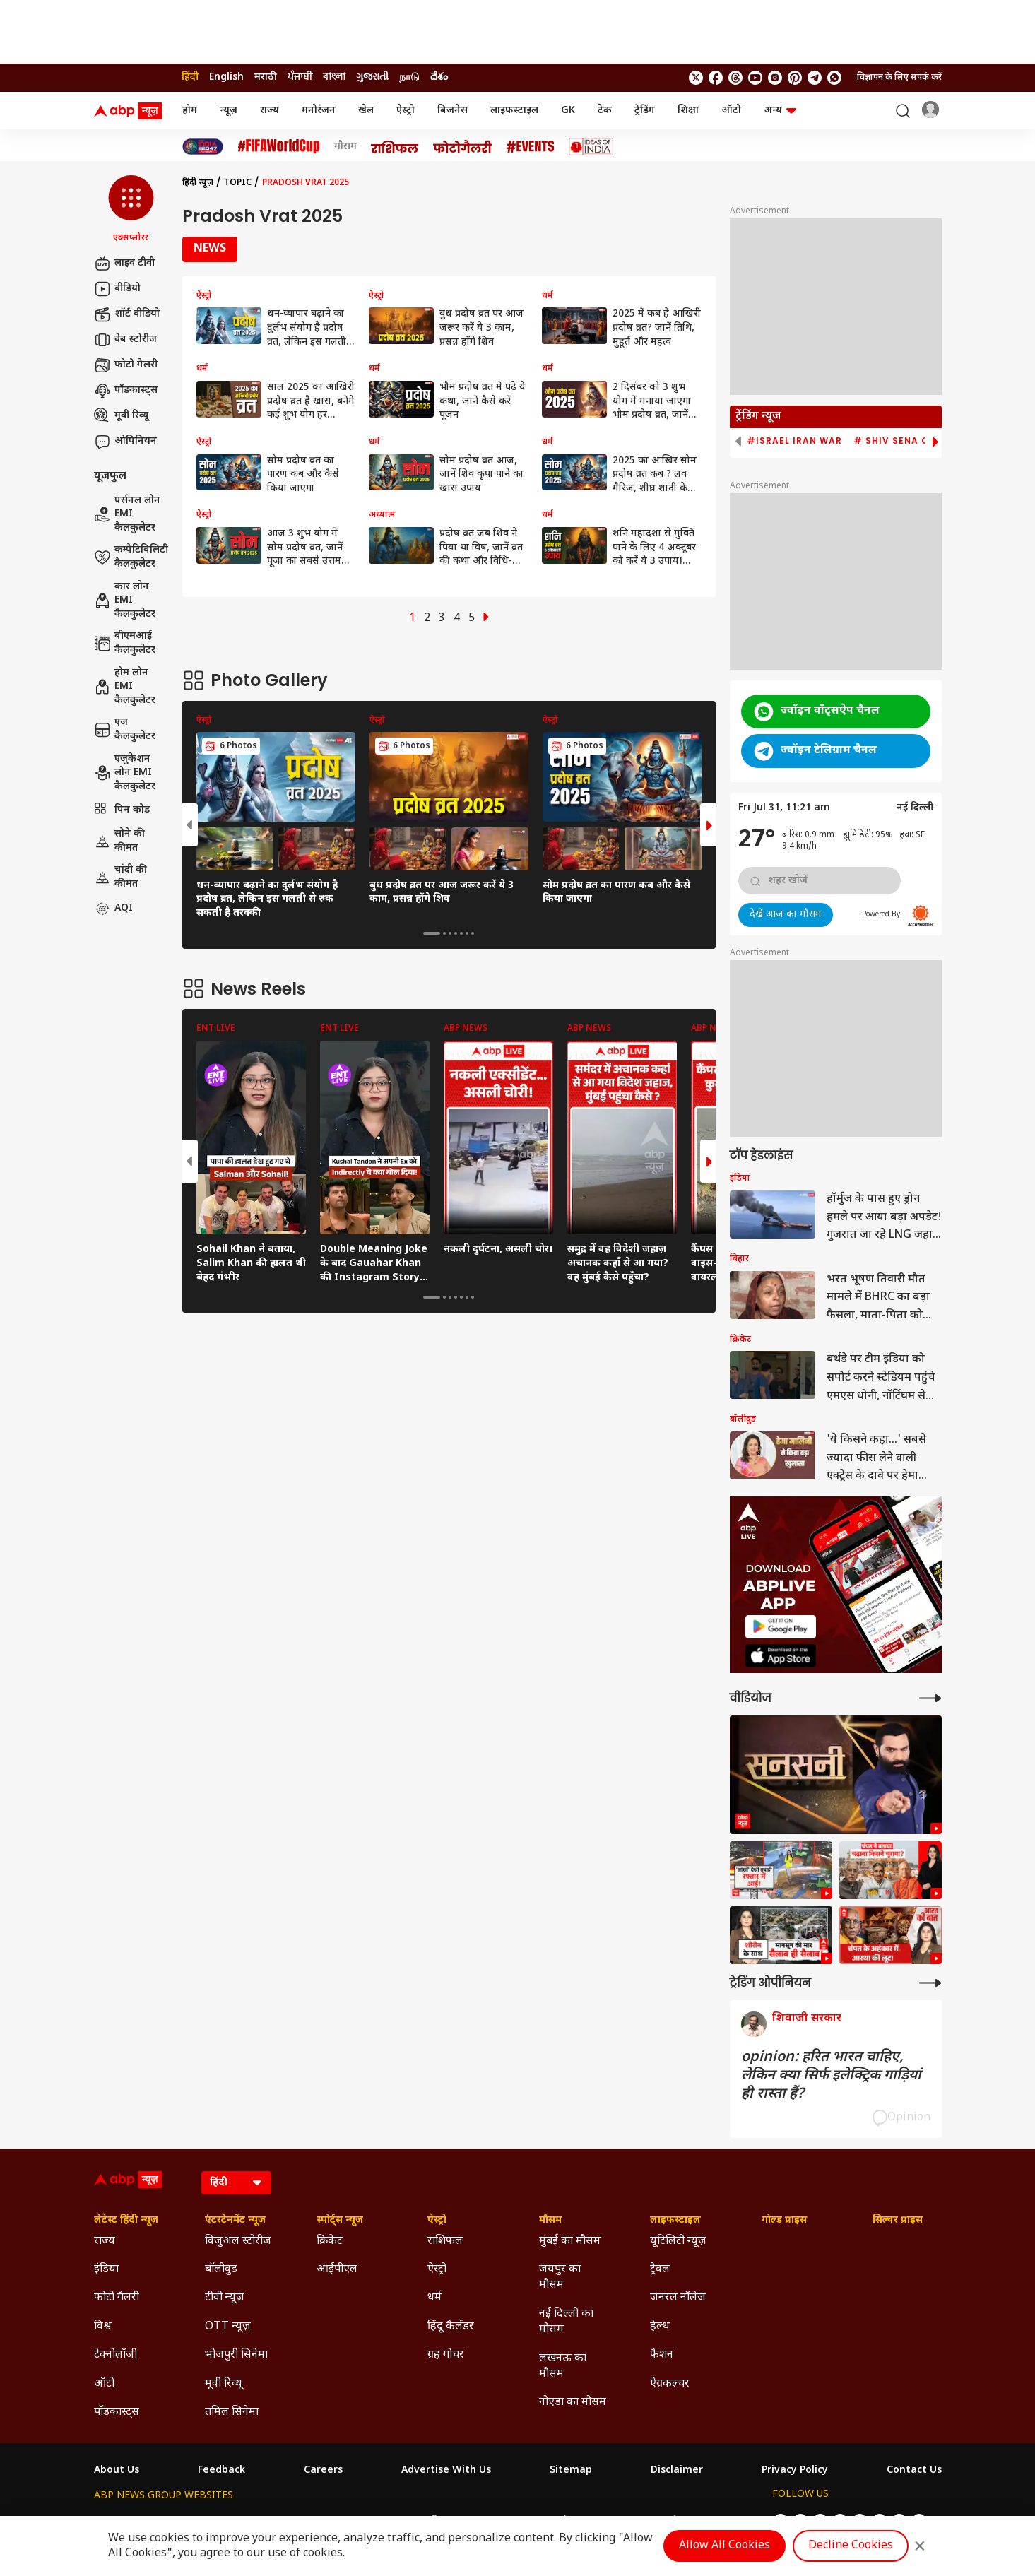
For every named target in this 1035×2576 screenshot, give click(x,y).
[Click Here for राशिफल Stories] (395, 147)
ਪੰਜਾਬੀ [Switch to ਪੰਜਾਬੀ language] (300, 77)
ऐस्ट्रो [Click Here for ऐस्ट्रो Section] (436, 2221)
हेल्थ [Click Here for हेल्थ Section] (660, 2327)
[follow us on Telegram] (814, 77)
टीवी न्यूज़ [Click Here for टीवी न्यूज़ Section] (224, 2298)
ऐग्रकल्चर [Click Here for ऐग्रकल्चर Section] (670, 2384)
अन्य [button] (780, 110)
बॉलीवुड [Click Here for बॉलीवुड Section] (221, 2269)
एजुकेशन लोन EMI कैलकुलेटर (124, 772)
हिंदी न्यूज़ (197, 183)
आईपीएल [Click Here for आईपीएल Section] (337, 2269)
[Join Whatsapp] (834, 77)
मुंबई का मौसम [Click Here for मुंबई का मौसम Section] (570, 2241)
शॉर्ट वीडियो (127, 314)
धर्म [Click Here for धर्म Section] (434, 2298)
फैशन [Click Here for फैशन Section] (661, 2355)
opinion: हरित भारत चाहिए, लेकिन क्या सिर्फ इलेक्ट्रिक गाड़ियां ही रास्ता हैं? (831, 2075)
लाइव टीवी (124, 263)
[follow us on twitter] (695, 77)
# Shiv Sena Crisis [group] (904, 441)
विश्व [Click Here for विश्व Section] (103, 2327)
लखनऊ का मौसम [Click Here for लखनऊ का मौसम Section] (562, 2366)
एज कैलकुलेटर (124, 729)
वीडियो (117, 288)
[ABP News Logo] (130, 110)
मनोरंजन (319, 110)
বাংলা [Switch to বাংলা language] (334, 77)
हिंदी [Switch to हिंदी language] (190, 77)
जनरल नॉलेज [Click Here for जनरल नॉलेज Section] (678, 2298)
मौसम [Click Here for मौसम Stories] (345, 147)
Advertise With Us (446, 2471)
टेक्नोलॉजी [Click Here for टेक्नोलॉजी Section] (115, 2355)
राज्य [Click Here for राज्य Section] (104, 2241)
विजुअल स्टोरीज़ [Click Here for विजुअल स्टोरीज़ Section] (238, 2241)
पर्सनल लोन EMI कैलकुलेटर (127, 514)
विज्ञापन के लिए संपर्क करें (899, 77)
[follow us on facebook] (715, 77)
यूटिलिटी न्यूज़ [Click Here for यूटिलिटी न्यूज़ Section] (678, 2241)
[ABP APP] (780, 1626)
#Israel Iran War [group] (794, 441)
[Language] (236, 2182)
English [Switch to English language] (226, 77)
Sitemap (571, 2471)
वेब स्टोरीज (125, 339)
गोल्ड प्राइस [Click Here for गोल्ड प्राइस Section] (784, 2221)
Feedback (221, 2471)
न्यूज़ (228, 110)
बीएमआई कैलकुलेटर (124, 643)
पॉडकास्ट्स (126, 390)
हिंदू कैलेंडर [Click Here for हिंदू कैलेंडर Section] (450, 2327)
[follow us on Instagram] (775, 77)
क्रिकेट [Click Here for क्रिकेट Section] (330, 2241)
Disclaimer (677, 2471)
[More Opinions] (930, 1983)
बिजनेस (452, 110)
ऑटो (731, 110)
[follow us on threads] (735, 77)
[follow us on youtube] (755, 77)
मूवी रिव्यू (121, 416)
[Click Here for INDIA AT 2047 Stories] (203, 146)
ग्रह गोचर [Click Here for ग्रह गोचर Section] (445, 2355)
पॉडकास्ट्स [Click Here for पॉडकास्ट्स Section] (116, 2412)
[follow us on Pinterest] (794, 77)
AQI (113, 908)
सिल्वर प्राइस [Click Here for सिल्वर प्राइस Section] (898, 2221)
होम (189, 110)
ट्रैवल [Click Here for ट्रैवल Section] (660, 2269)
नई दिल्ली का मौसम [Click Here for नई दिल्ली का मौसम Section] (566, 2322)
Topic (238, 183)
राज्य (269, 110)
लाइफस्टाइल (514, 110)
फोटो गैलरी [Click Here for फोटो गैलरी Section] (116, 2298)
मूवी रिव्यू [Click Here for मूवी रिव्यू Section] (223, 2384)
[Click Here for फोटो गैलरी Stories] (462, 146)
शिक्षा (688, 110)
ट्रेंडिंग (644, 110)
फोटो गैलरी (126, 365)
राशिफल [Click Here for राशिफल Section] (445, 2241)
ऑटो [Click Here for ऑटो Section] (104, 2384)
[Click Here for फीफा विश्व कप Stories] (279, 146)
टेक (605, 110)
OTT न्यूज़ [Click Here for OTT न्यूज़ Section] (228, 2327)
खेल (366, 110)
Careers (323, 2471)
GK (568, 110)
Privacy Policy (795, 2471)
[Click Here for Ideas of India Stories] (591, 146)
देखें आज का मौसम (786, 914)
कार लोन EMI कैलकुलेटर (124, 600)
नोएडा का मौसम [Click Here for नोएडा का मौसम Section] (572, 2402)
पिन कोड (122, 810)
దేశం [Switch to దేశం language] (439, 77)
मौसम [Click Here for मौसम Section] (550, 2221)
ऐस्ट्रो (405, 110)
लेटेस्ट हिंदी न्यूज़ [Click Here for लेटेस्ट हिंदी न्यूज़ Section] (126, 2221)
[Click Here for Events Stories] (531, 147)
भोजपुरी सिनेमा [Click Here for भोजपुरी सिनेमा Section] (236, 2355)
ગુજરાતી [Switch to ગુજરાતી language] (372, 77)
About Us (116, 2471)
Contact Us (914, 2471)
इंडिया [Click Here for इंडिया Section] (106, 2269)
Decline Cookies (850, 2546)
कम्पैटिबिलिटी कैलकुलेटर (131, 557)
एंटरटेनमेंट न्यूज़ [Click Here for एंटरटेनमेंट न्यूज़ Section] (235, 2221)
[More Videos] (930, 1698)
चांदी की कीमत (120, 877)
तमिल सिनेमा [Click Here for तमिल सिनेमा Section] (232, 2412)
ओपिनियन (125, 441)
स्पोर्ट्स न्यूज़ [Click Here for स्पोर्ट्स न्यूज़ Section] (340, 2221)
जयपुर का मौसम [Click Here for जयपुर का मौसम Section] (560, 2277)
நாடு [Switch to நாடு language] (409, 77)
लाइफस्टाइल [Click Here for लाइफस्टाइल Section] (675, 2221)
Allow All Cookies (724, 2546)
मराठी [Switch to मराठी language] (265, 77)
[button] (131, 209)
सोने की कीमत (119, 841)
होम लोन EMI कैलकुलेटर (124, 686)
